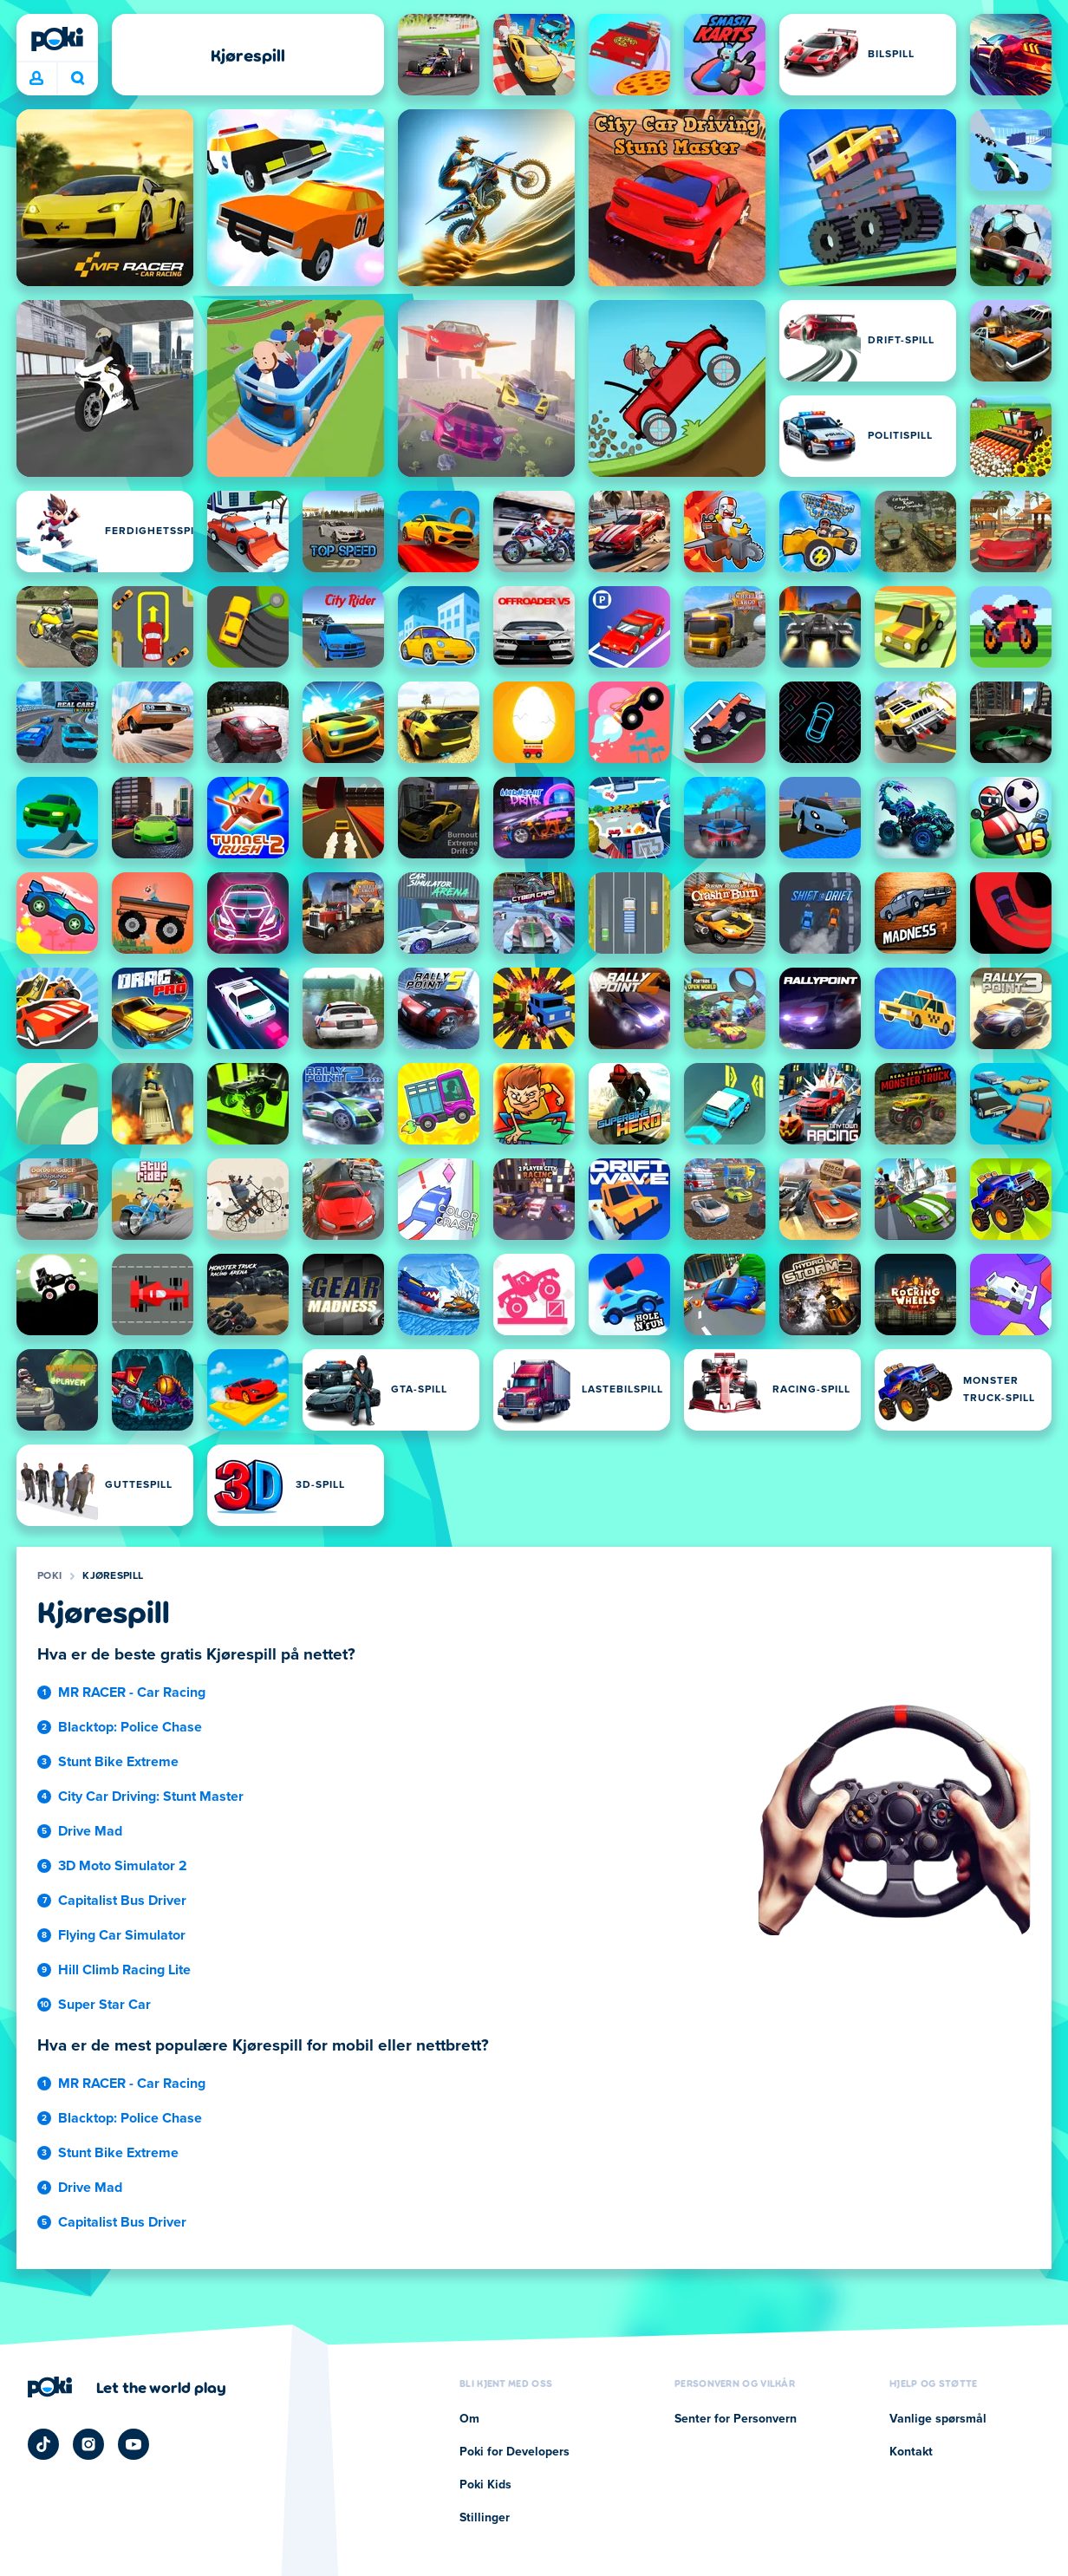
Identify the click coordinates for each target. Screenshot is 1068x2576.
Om (469, 2419)
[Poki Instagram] (88, 2444)
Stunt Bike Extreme (118, 1762)
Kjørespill (112, 1576)
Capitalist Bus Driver (122, 1901)
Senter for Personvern (735, 2419)
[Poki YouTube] (133, 2444)
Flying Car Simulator (122, 1935)
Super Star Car (104, 2005)
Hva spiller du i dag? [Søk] (78, 78)
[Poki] (57, 39)
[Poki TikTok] (43, 2444)
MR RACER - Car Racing (131, 1692)
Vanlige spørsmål (938, 2419)
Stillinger (484, 2518)
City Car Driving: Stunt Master (151, 1796)
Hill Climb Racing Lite (124, 1970)
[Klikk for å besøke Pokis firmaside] (127, 2387)
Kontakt (911, 2452)
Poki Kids (485, 2485)
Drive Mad (90, 1831)
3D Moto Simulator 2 (122, 1866)
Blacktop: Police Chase (130, 1727)
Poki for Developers (514, 2452)
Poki (49, 1576)
